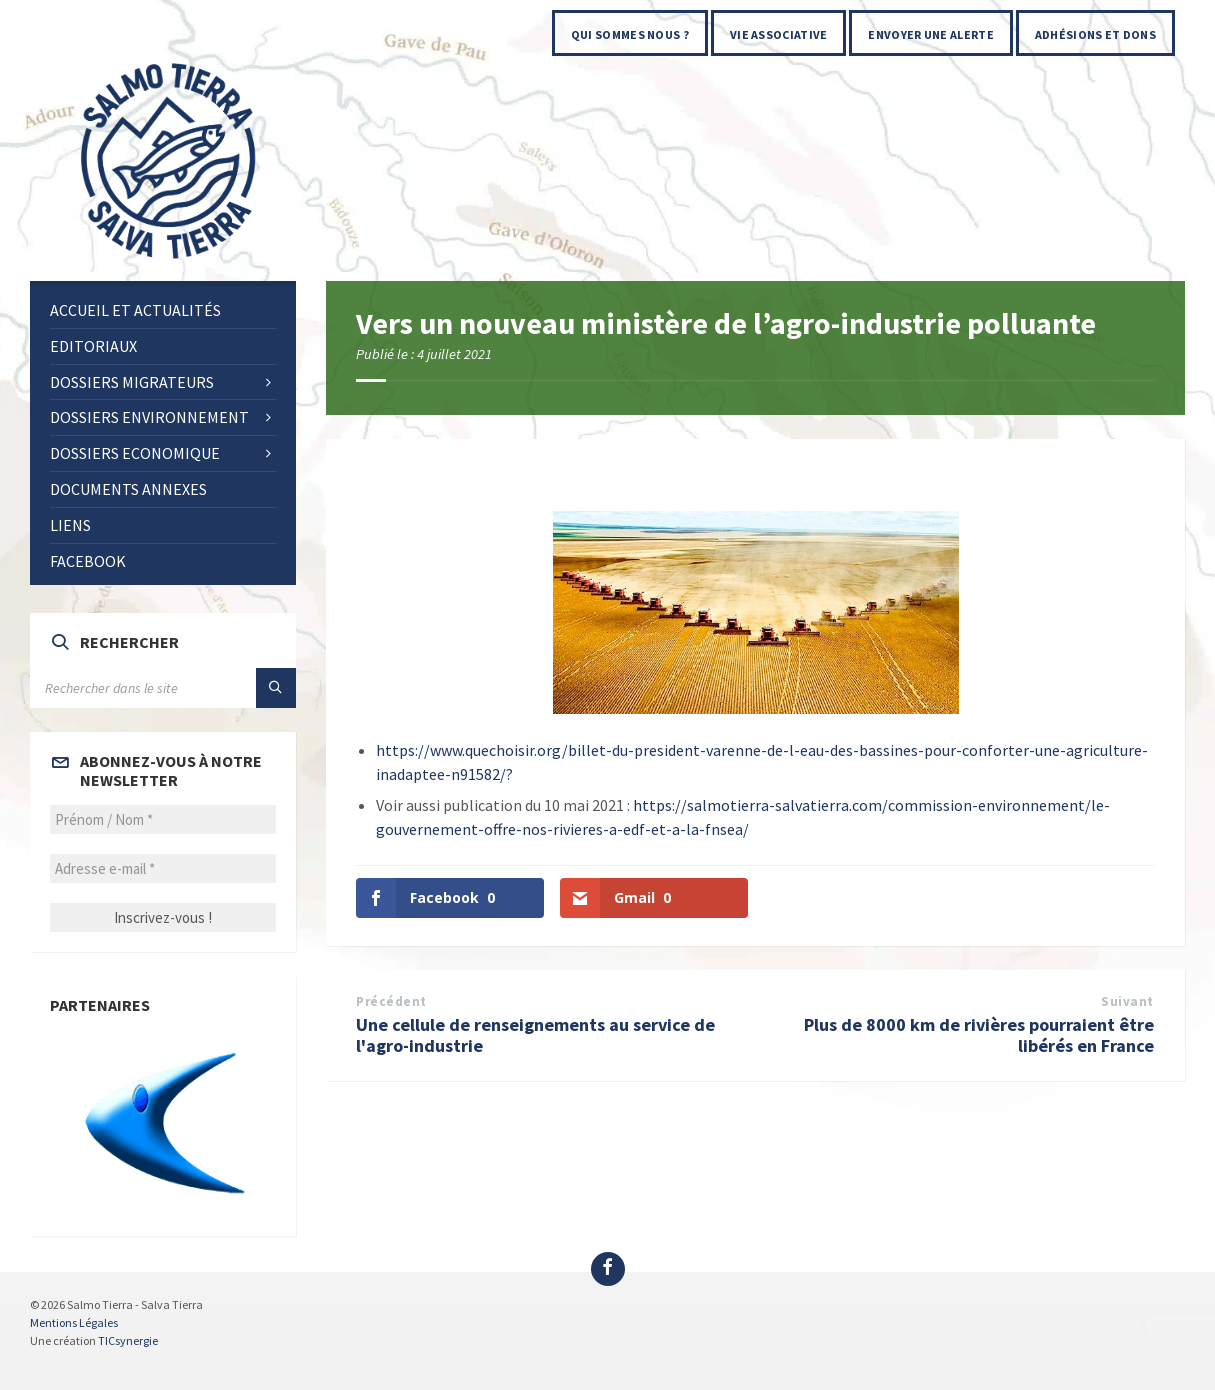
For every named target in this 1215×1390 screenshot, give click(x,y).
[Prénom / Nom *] (163, 819)
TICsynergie (128, 1340)
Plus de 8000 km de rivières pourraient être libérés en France (979, 1035)
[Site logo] (170, 260)
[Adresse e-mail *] (163, 868)
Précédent (391, 1001)
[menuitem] (630, 33)
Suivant (1127, 1001)
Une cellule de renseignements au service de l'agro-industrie (535, 1035)
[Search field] (163, 688)
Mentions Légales (74, 1322)
